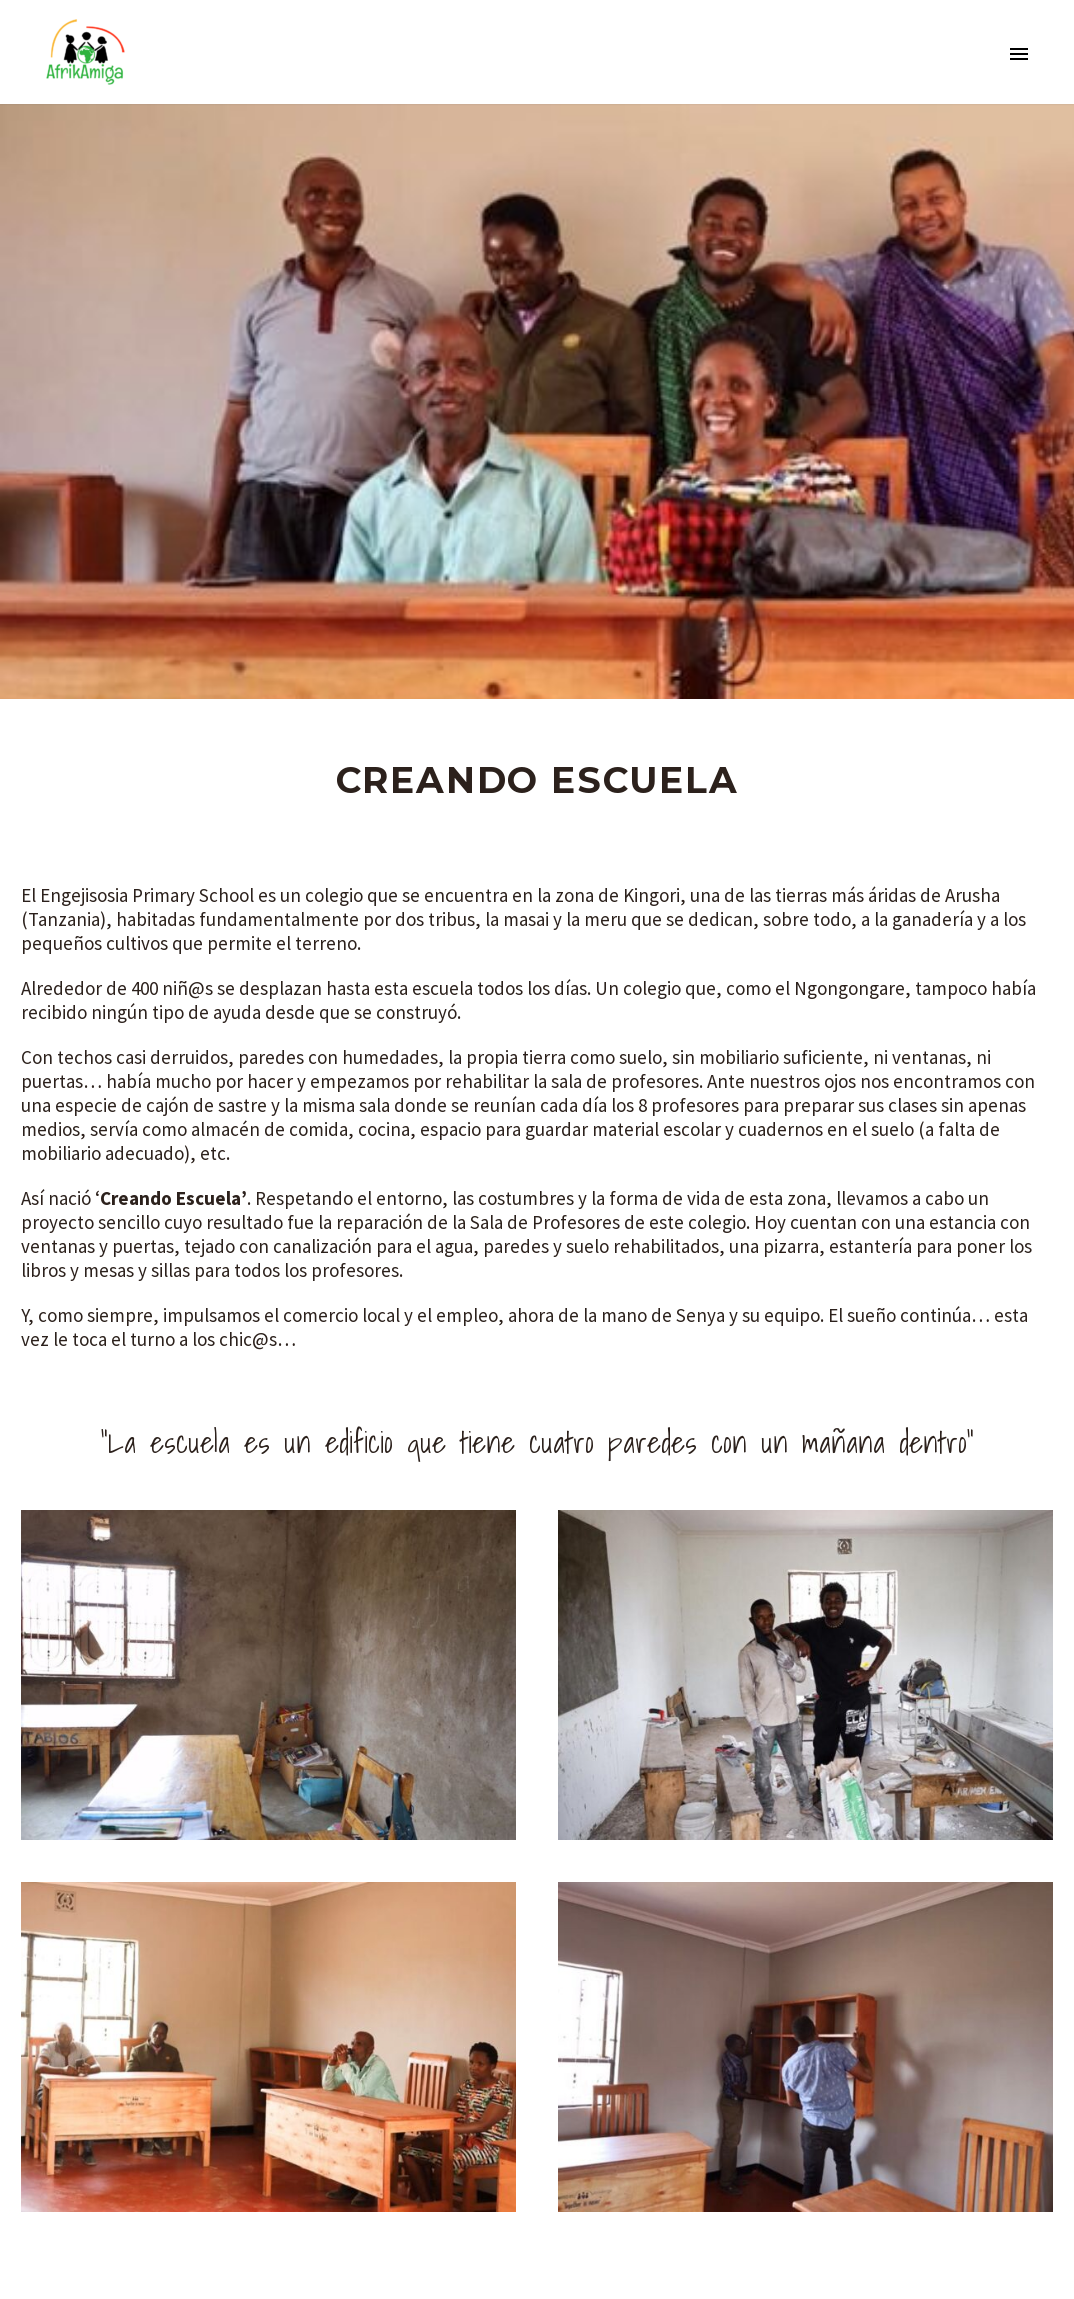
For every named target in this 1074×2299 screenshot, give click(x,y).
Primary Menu (1019, 54)
